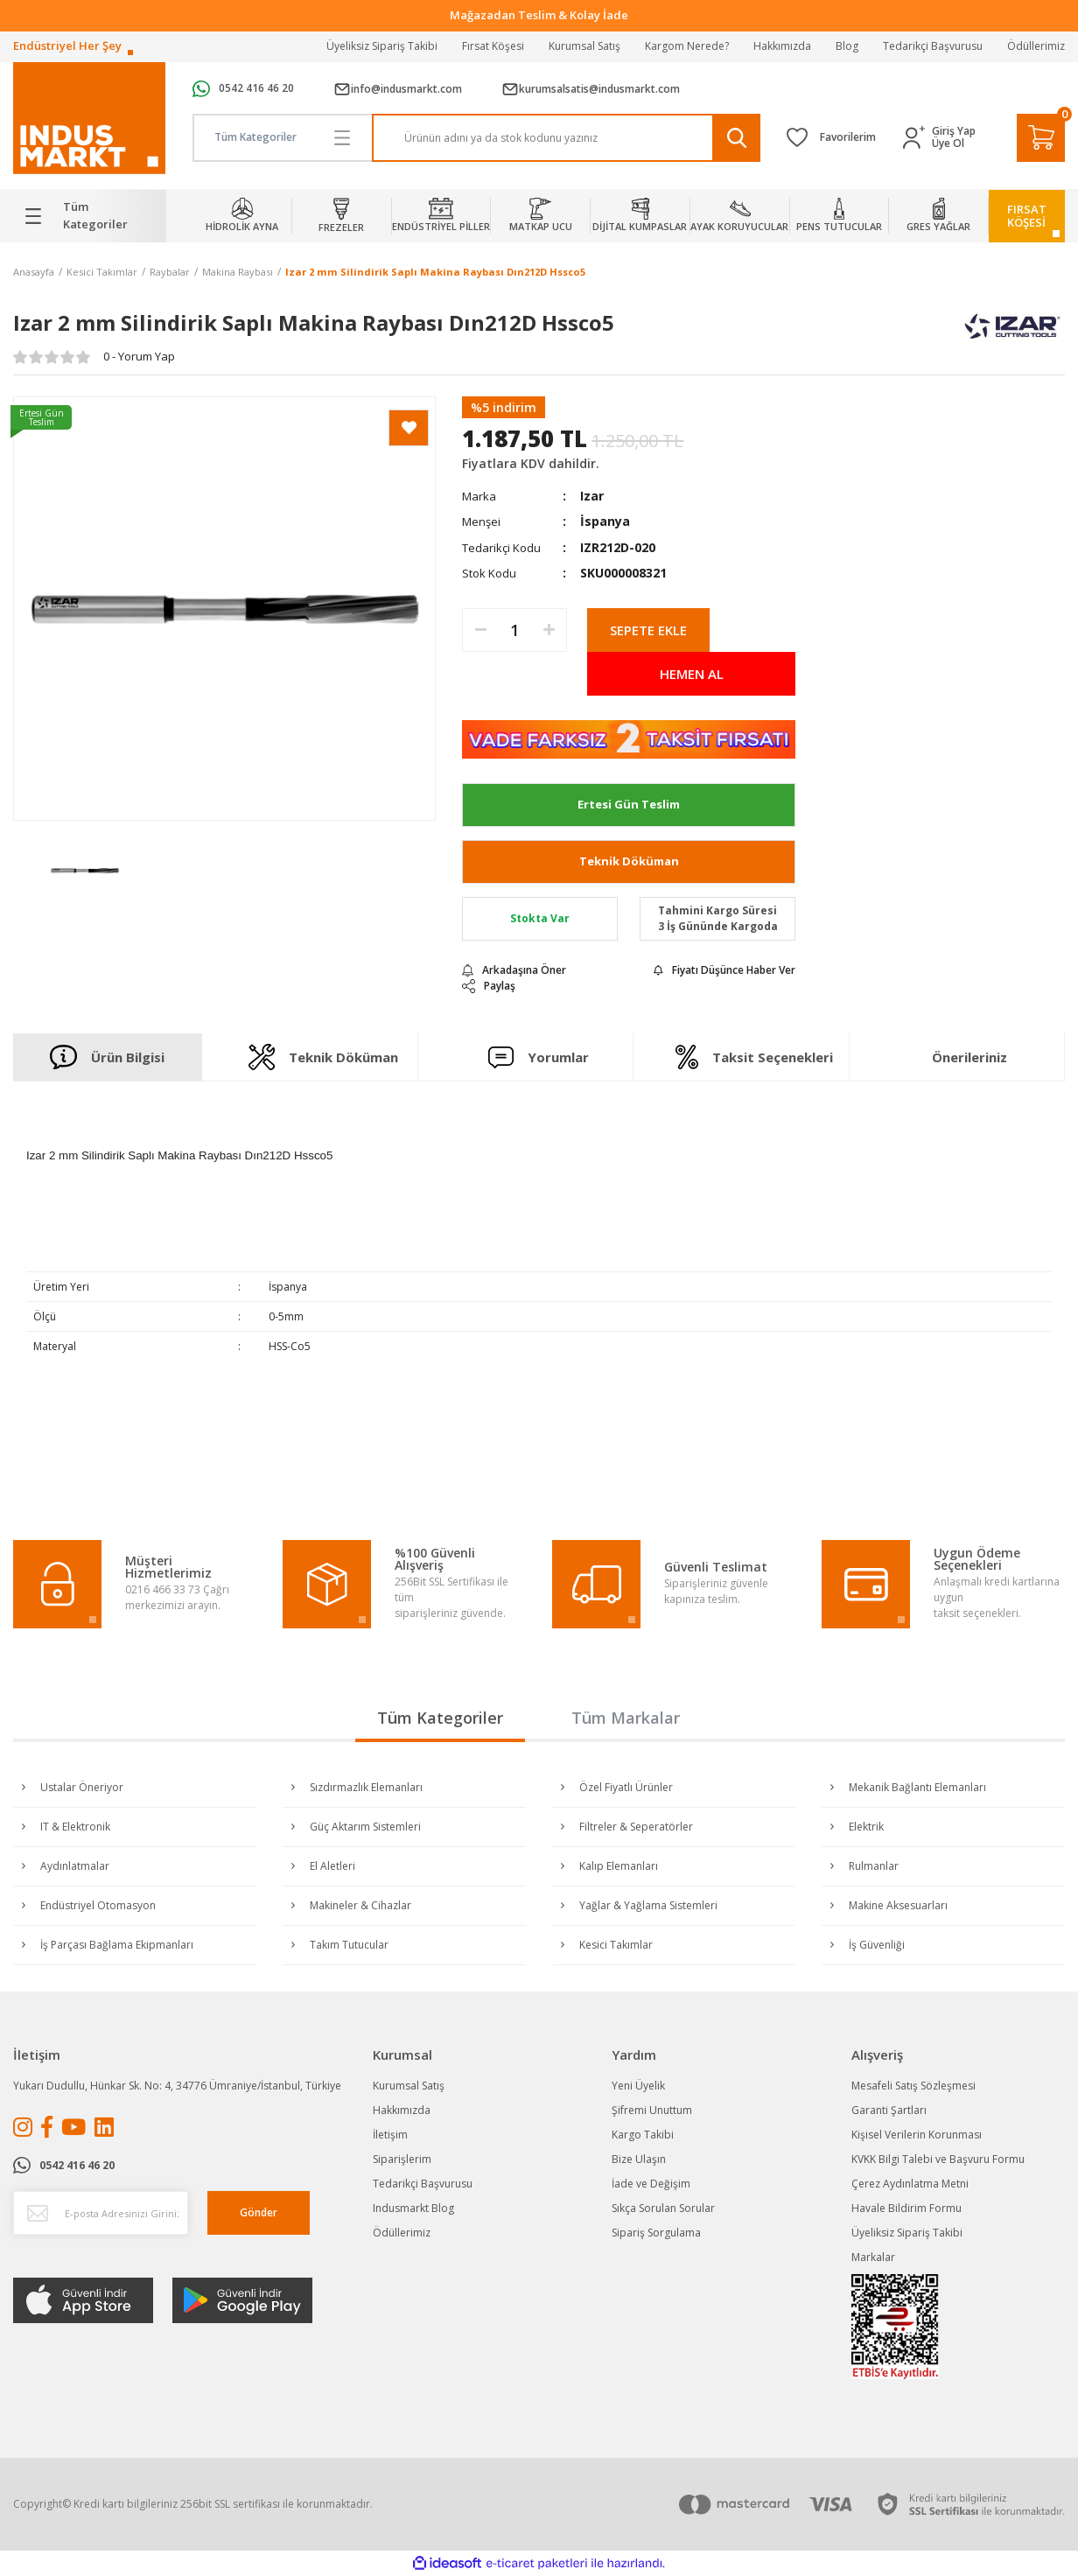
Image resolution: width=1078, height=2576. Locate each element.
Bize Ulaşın (639, 2159)
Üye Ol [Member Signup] (948, 143)
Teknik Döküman (629, 861)
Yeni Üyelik (638, 2085)
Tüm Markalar (625, 1717)
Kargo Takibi (643, 2134)
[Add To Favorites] (408, 428)
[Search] (566, 138)
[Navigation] (89, 216)
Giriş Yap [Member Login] (954, 131)
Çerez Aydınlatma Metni (910, 2183)
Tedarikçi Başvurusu (933, 45)
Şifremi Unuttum (652, 2110)
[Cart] (1041, 138)
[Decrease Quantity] (480, 630)
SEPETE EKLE (648, 630)
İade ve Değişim (651, 2183)
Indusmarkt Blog (413, 2208)
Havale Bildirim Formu (906, 2208)
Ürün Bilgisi (107, 1057)
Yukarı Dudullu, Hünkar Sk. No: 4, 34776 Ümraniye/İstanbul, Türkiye (177, 2085)
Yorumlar (539, 1057)
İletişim (390, 2134)
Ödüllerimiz (1036, 45)
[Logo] (89, 118)
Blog (847, 45)
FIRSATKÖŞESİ (1026, 215)
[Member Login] (917, 138)
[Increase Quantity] (548, 630)
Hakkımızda (782, 45)
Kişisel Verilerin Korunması (916, 2134)
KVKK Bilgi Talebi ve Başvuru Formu (938, 2159)
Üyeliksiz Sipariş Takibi (382, 45)
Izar (592, 495)
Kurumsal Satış (584, 45)
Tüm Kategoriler (440, 1717)
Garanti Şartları (889, 2110)
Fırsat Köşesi (493, 45)
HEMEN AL (692, 673)
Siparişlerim (402, 2159)
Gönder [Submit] (258, 2212)
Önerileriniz (969, 1057)
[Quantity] (514, 630)
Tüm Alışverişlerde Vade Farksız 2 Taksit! (539, 15)
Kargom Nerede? (687, 45)
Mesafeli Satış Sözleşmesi (913, 2085)
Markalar (873, 2257)
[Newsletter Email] (100, 2213)
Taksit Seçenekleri (754, 1057)
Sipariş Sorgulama (656, 2232)
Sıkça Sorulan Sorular (663, 2208)
